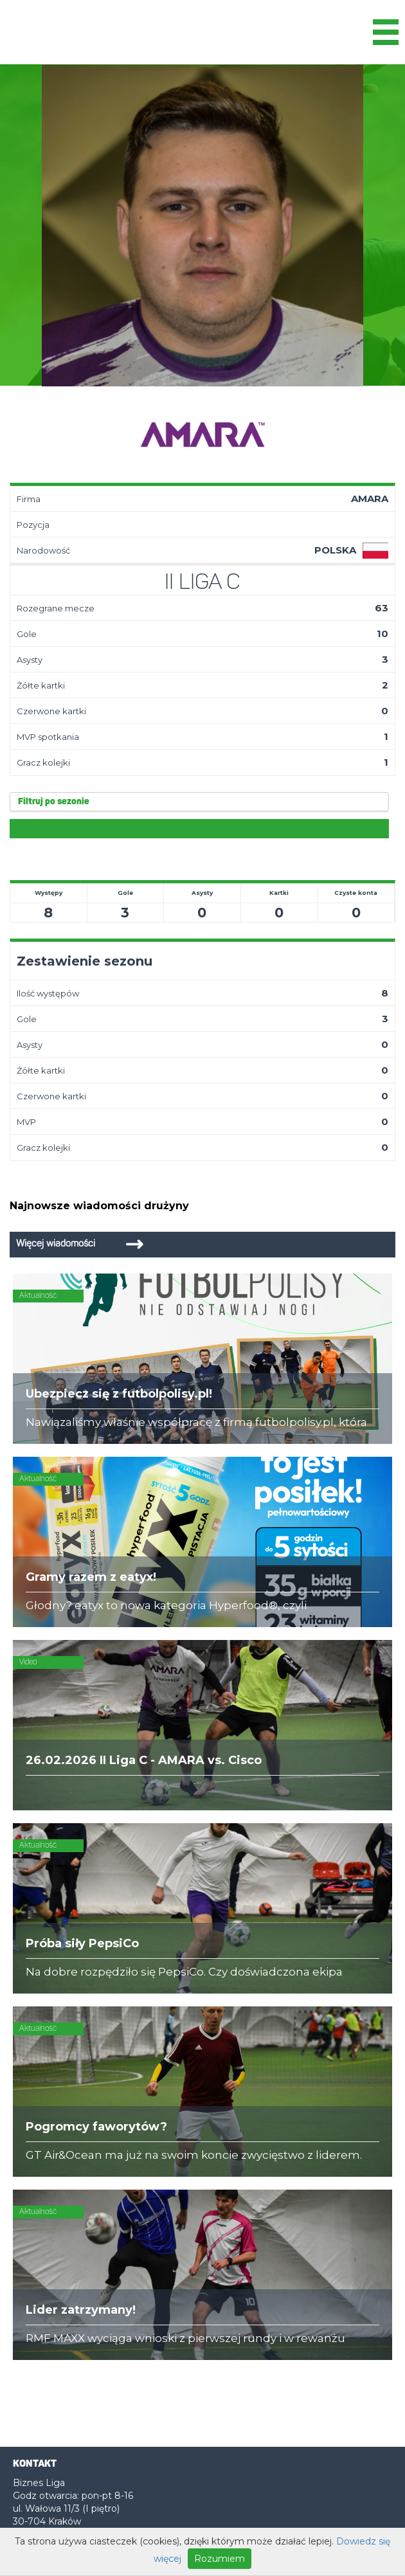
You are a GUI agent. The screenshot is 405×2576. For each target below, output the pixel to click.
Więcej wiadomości (55, 1244)
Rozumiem (219, 2558)
